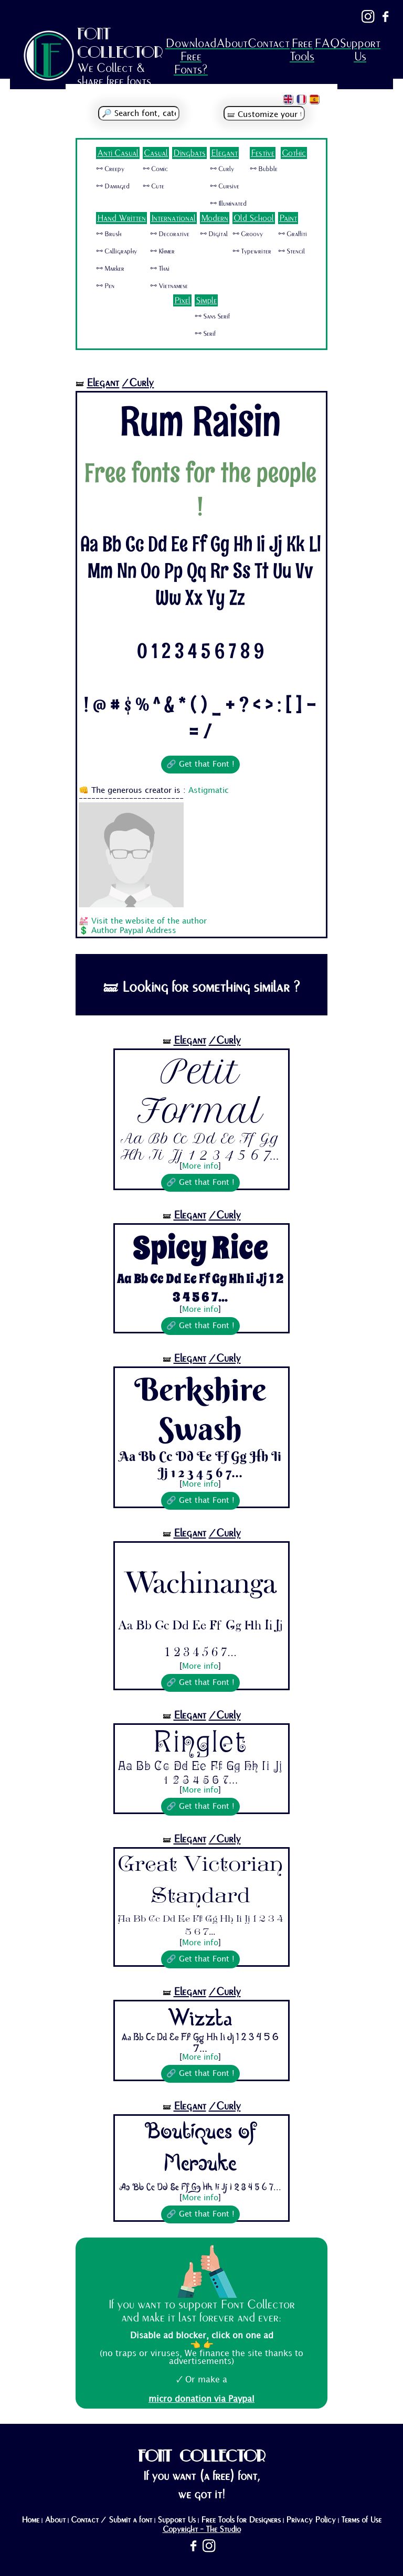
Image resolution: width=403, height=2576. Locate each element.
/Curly (138, 383)
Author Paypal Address (133, 931)
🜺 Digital (214, 234)
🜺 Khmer (162, 251)
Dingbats (189, 153)
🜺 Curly (222, 169)
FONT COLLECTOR (120, 43)
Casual (156, 153)
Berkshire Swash (200, 1409)
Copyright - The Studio (202, 2529)
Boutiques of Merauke (200, 2149)
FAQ (327, 43)
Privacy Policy (311, 2520)
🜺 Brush (108, 234)
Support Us (360, 50)
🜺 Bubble (264, 169)
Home (30, 2520)
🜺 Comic (155, 169)
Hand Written (121, 218)
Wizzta (200, 2017)
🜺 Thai (159, 268)
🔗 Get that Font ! (200, 764)
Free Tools (302, 50)
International (173, 218)
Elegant (224, 153)
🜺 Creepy (110, 169)
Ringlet (200, 1742)
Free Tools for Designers (241, 2520)
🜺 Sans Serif (212, 316)
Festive (262, 153)
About (232, 43)
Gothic (294, 153)
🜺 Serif (205, 333)
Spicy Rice (200, 1247)
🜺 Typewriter (251, 251)
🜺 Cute (153, 186)
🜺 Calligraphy (116, 251)
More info (200, 1166)
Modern (214, 218)
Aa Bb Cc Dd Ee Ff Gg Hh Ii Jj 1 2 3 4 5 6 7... (200, 1146)
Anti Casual (118, 153)
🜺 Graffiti (292, 234)
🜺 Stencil (291, 251)
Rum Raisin (200, 421)
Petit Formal (200, 1091)
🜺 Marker (110, 268)
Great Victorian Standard (200, 1881)
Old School (254, 218)
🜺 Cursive (224, 186)
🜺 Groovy (247, 234)
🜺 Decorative (169, 234)
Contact (269, 43)
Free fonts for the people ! (200, 489)
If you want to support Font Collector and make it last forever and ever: (201, 2311)
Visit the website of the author (149, 921)
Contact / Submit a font (111, 2520)
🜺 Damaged (113, 186)
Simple (206, 300)
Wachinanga (200, 1576)
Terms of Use (361, 2520)
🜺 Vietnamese (169, 286)
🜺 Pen (105, 286)
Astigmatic (208, 790)
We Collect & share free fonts (114, 74)
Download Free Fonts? (190, 56)
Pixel (182, 300)
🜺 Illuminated (228, 203)
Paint (288, 218)
